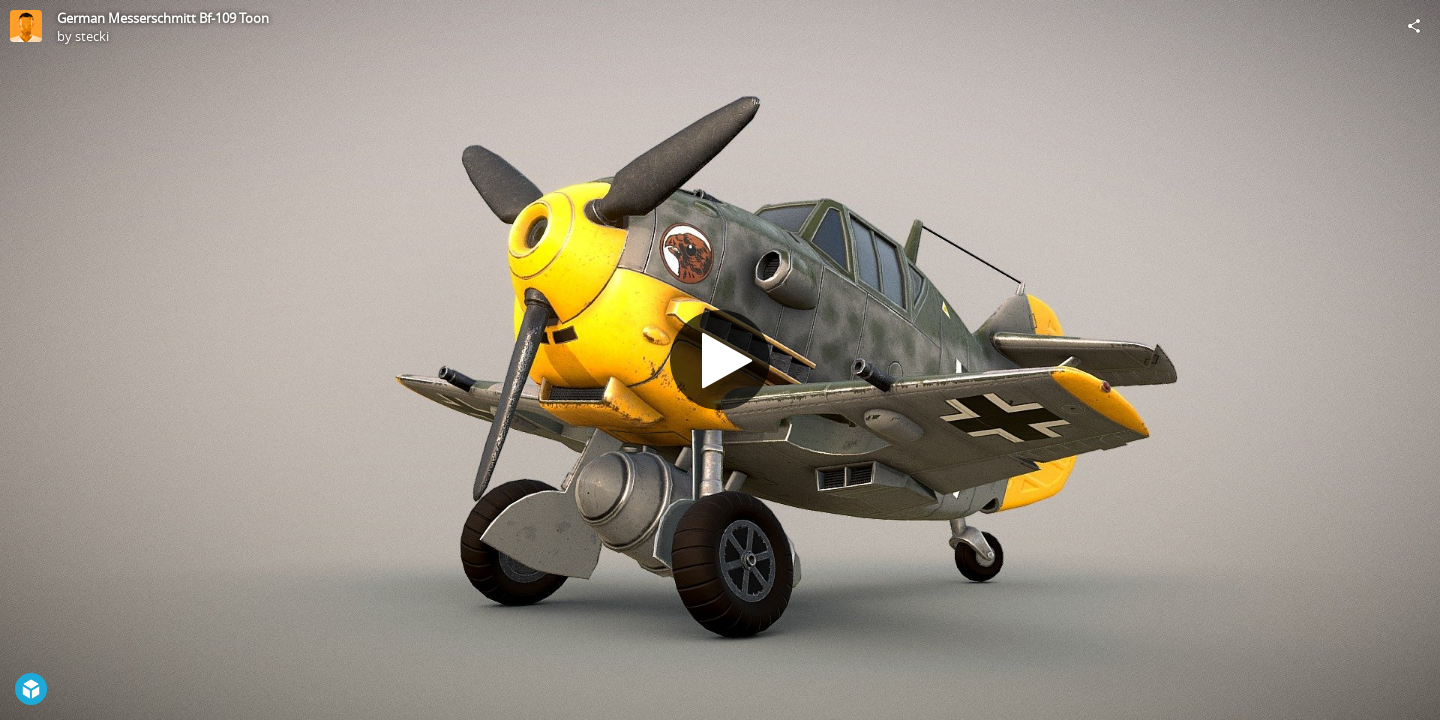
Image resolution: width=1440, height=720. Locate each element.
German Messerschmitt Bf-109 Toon (163, 18)
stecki (92, 36)
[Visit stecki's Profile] (26, 26)
